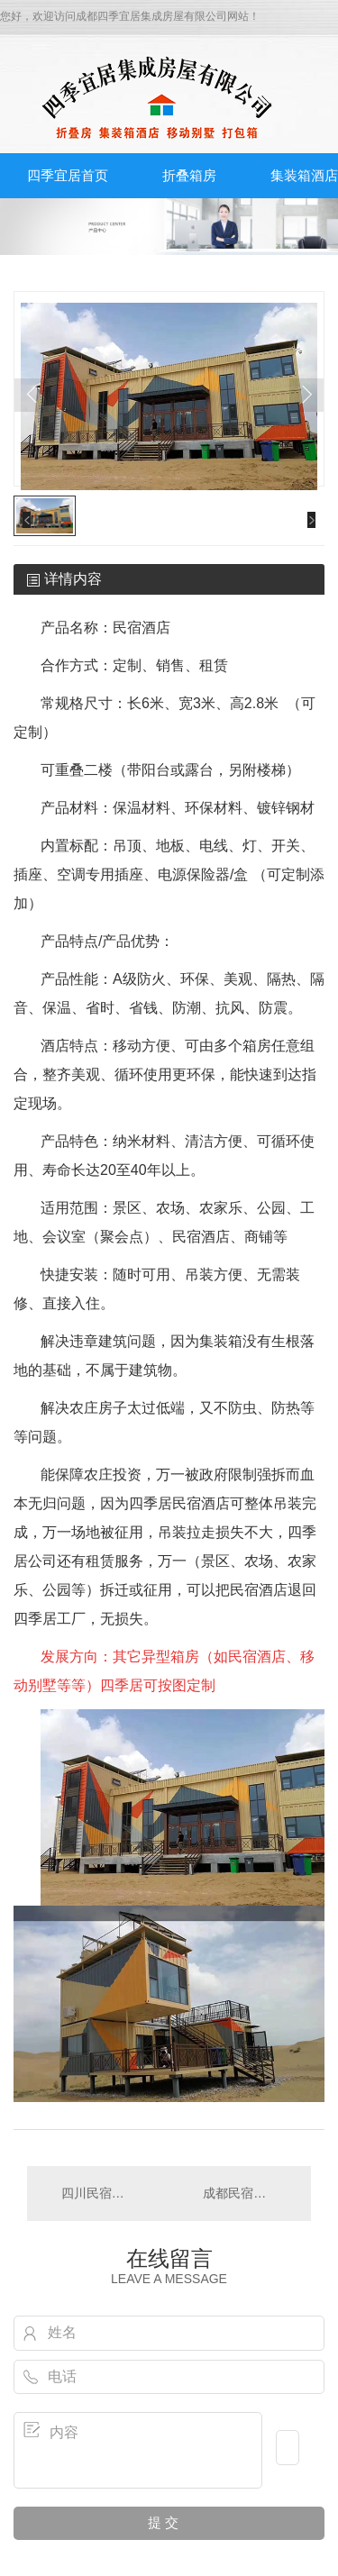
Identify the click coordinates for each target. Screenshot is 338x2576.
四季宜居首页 (67, 175)
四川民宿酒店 (98, 2193)
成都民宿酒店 (241, 2193)
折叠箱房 (189, 175)
